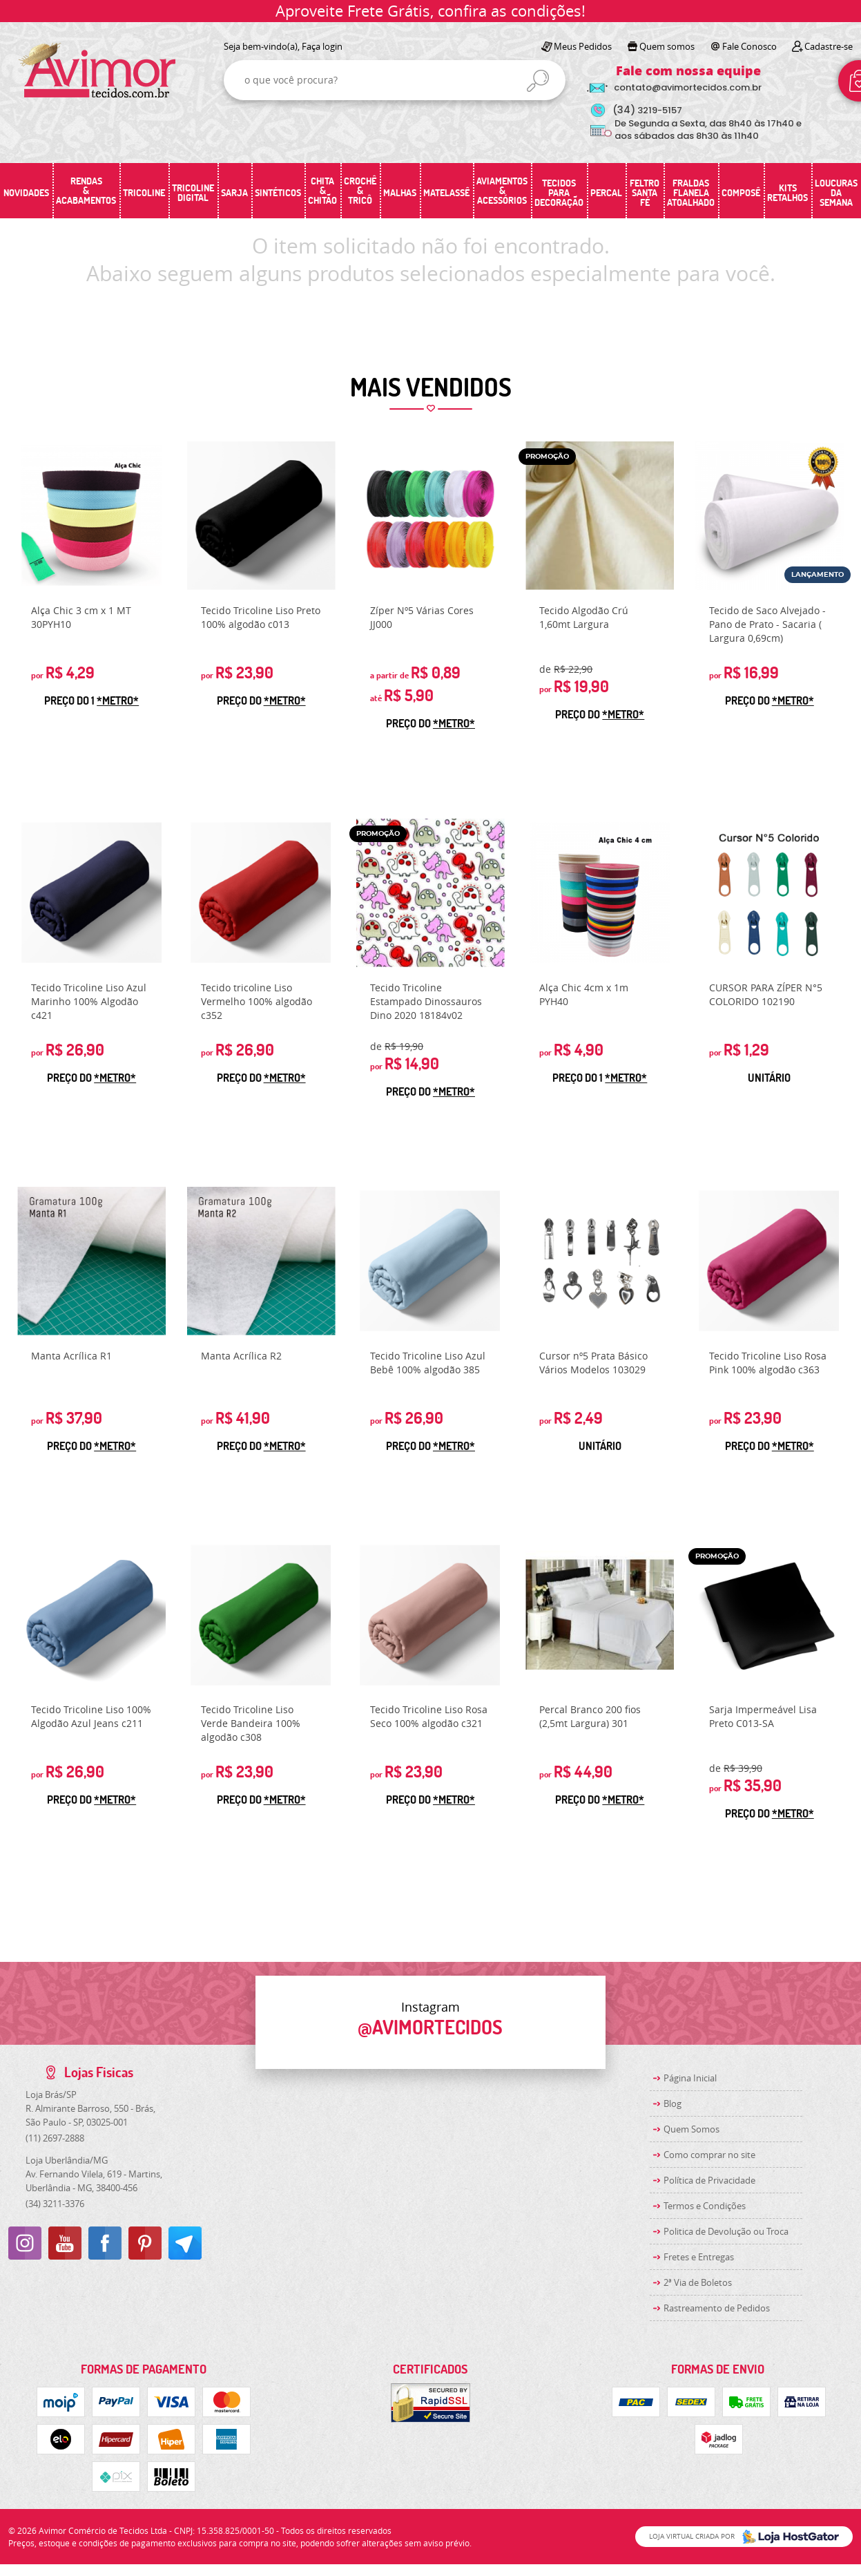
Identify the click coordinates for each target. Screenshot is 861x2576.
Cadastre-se (828, 46)
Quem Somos (691, 2129)
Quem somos (667, 46)
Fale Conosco (749, 46)
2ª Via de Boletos (698, 2282)
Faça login (322, 46)
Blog (672, 2103)
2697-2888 (55, 2138)
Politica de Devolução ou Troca (726, 2231)
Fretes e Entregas (699, 2257)
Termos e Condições (705, 2206)
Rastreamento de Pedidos (717, 2308)
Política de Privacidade (709, 2180)
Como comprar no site (709, 2154)
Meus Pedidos (583, 46)
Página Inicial (690, 2078)
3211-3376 (55, 2203)
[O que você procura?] (538, 81)
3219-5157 (647, 110)
